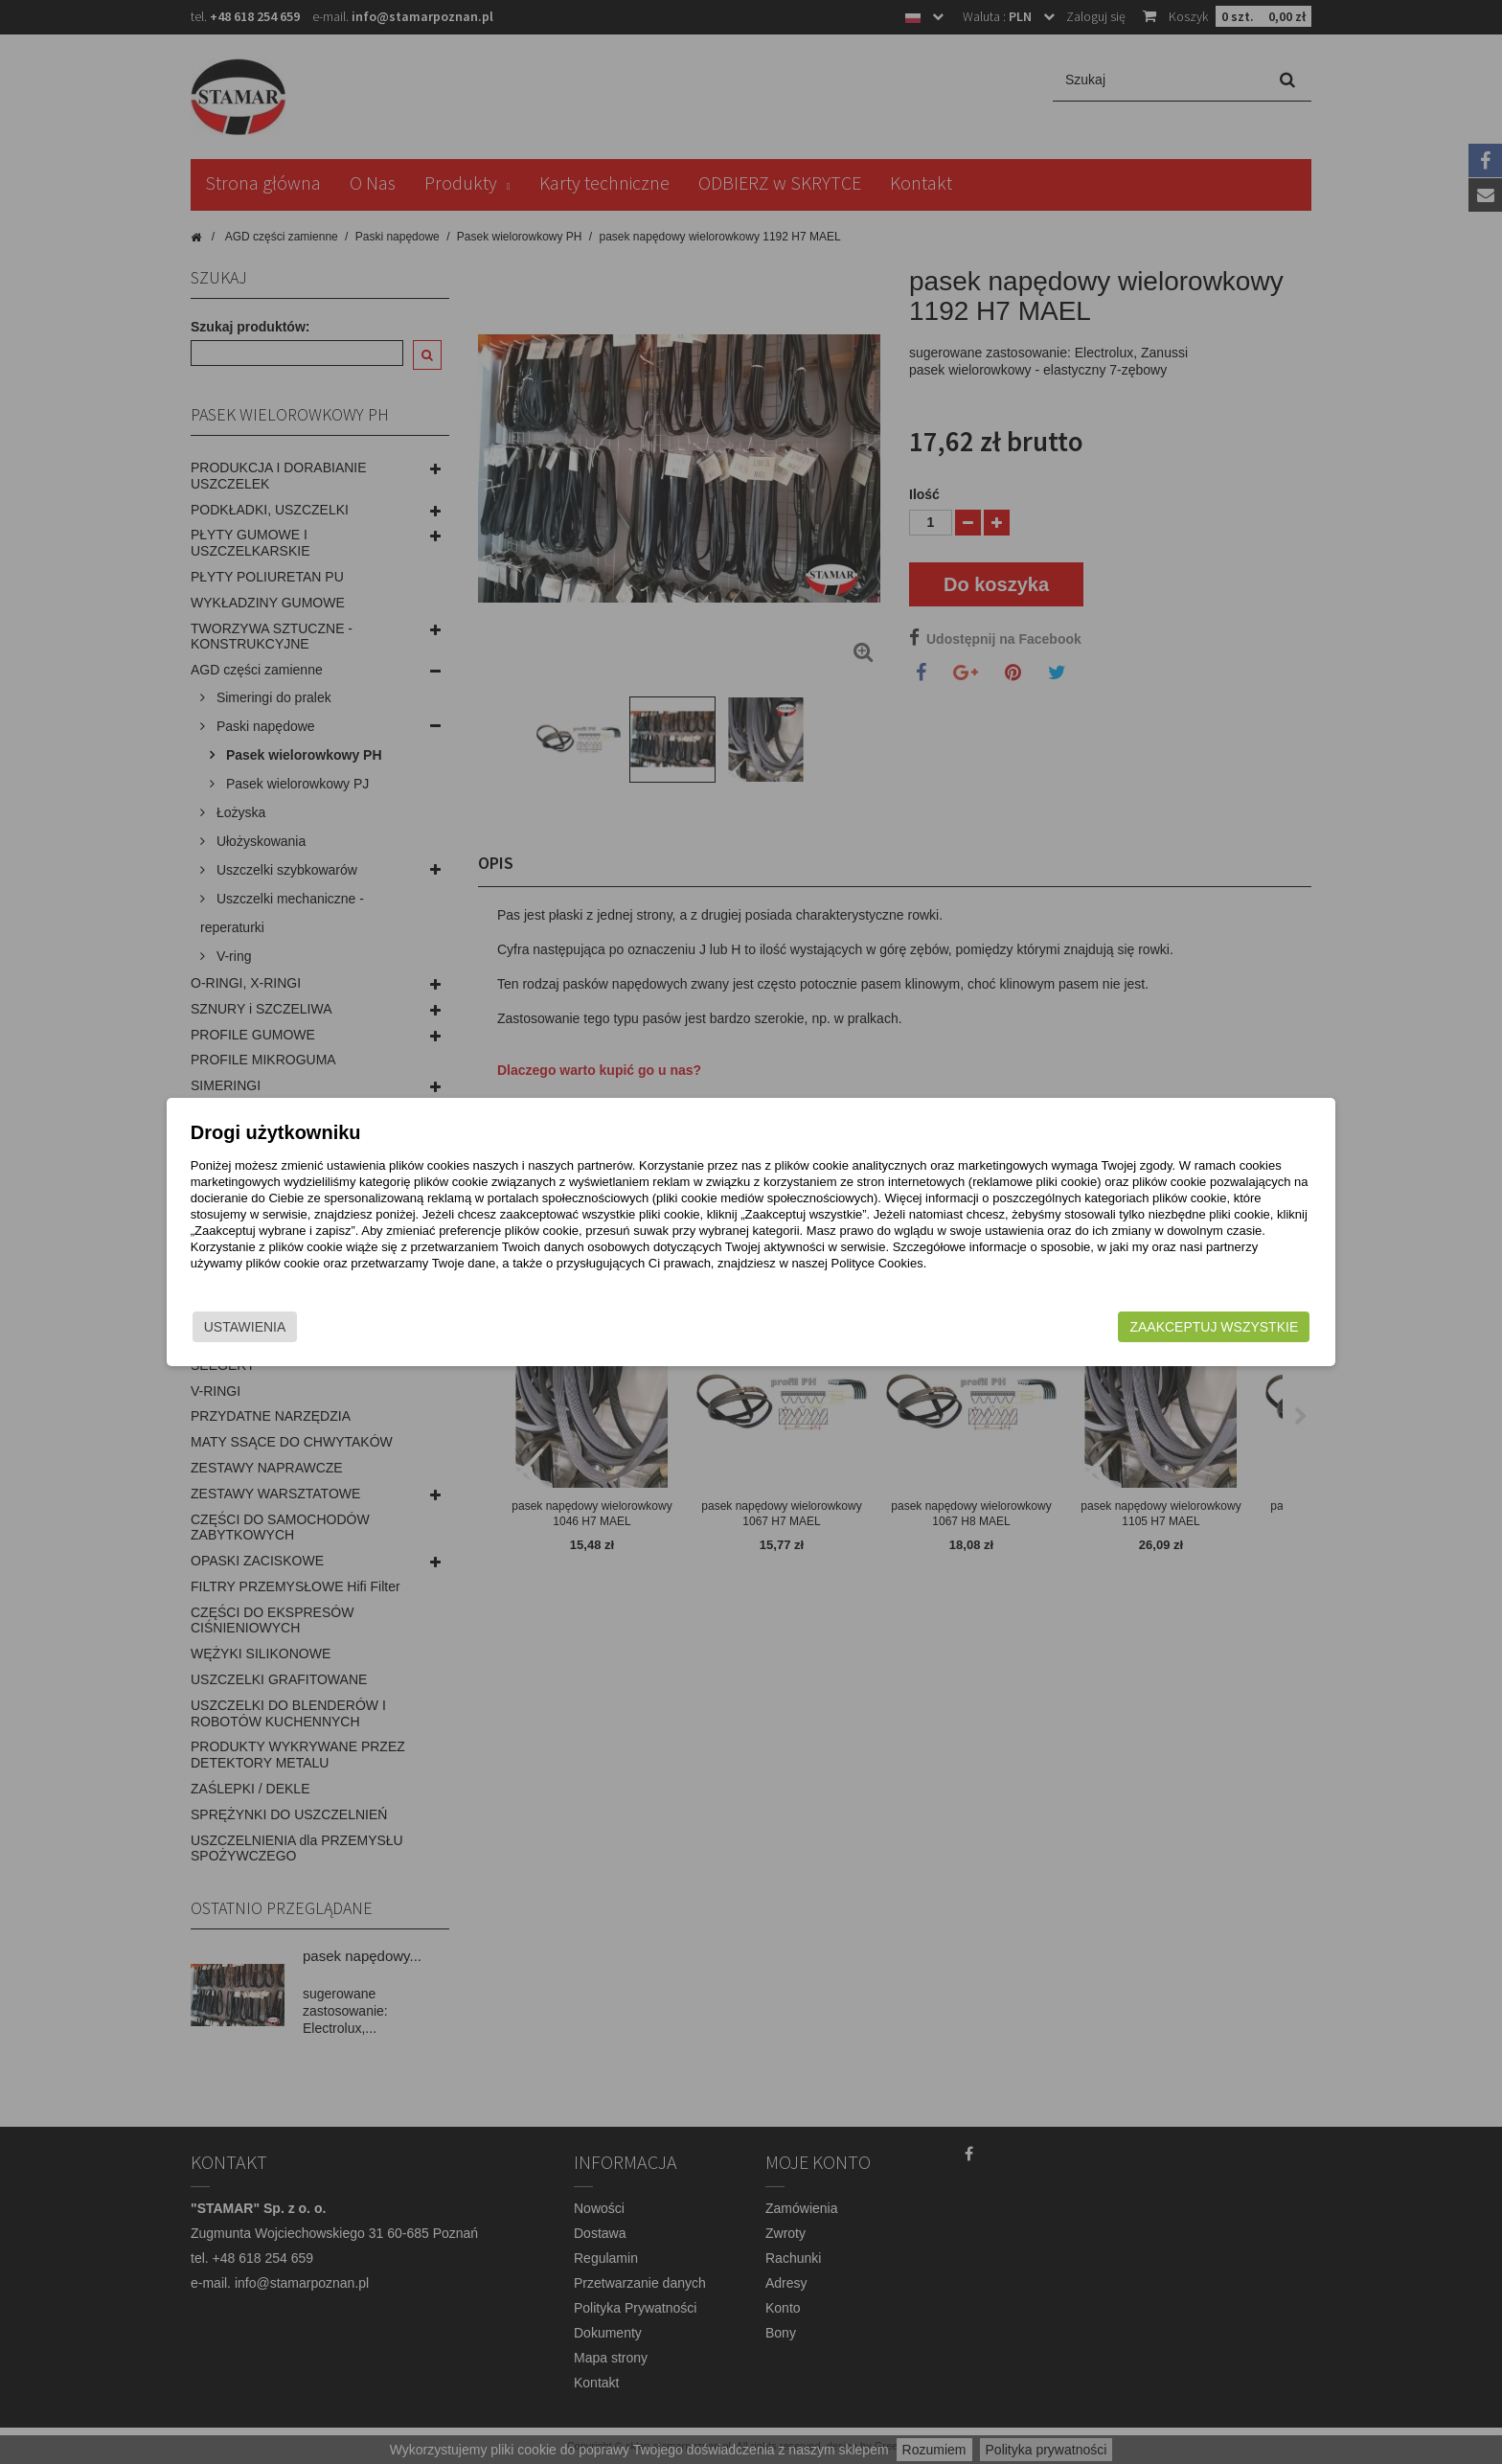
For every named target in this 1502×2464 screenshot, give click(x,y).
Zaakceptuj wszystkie (1097, 1334)
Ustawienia (362, 1334)
